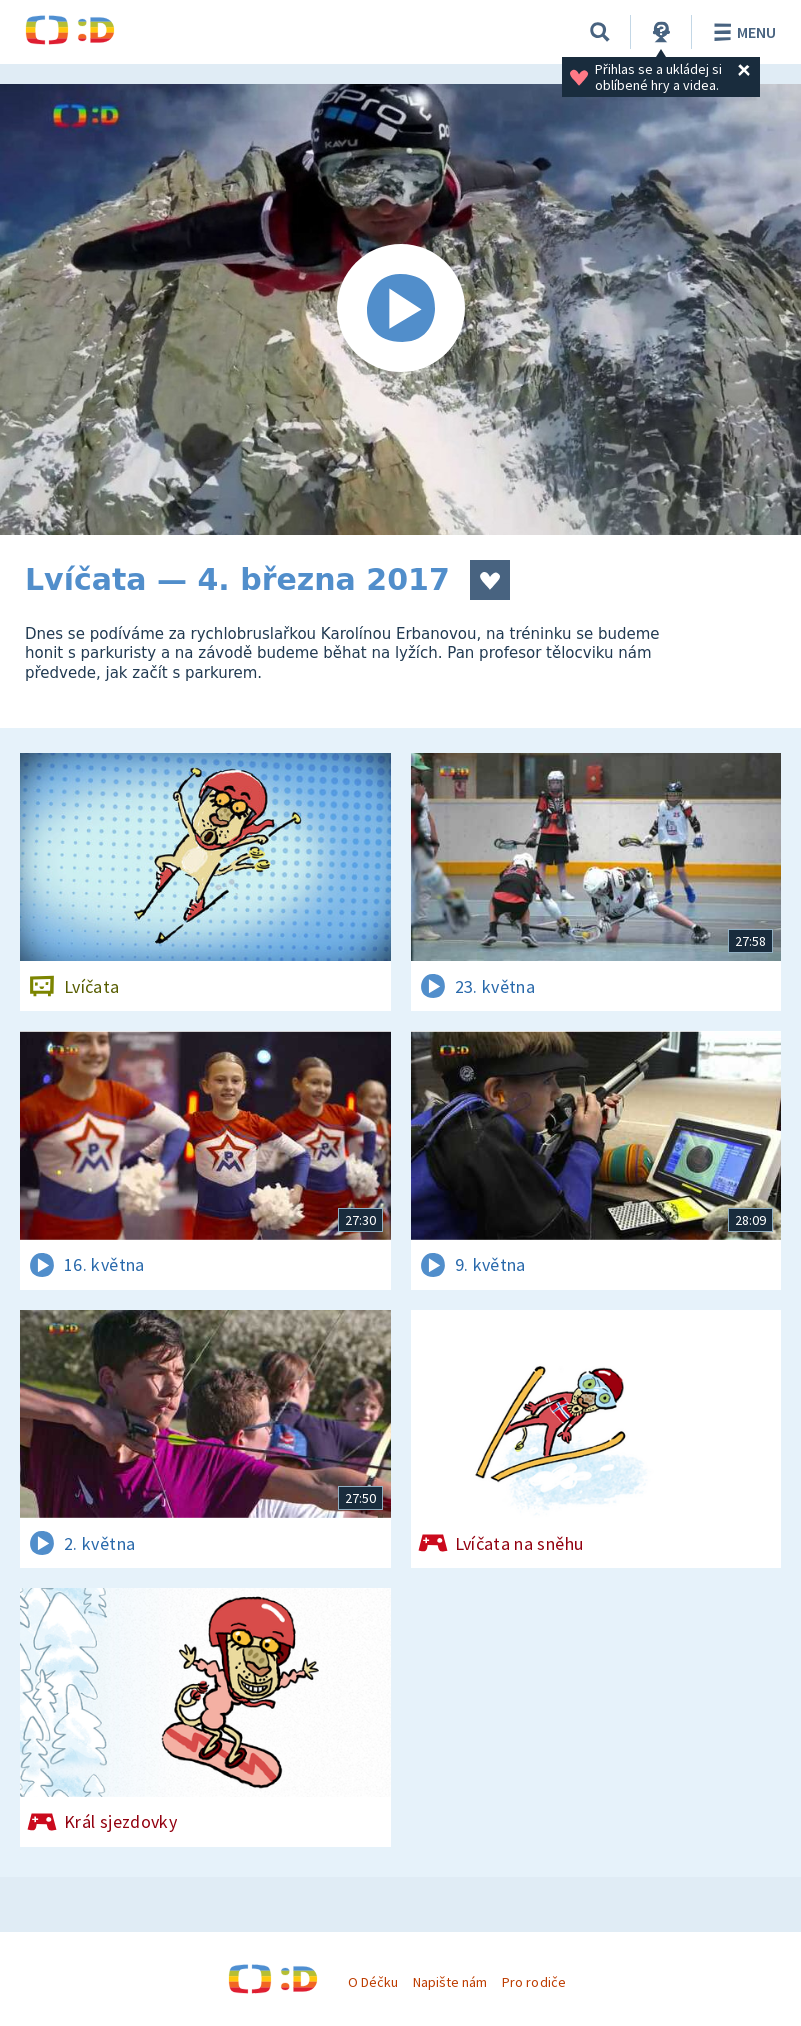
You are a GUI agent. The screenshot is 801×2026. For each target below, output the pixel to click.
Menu (741, 32)
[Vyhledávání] (600, 32)
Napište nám (450, 1982)
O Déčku (373, 1982)
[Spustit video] (400, 309)
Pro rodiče (533, 1982)
